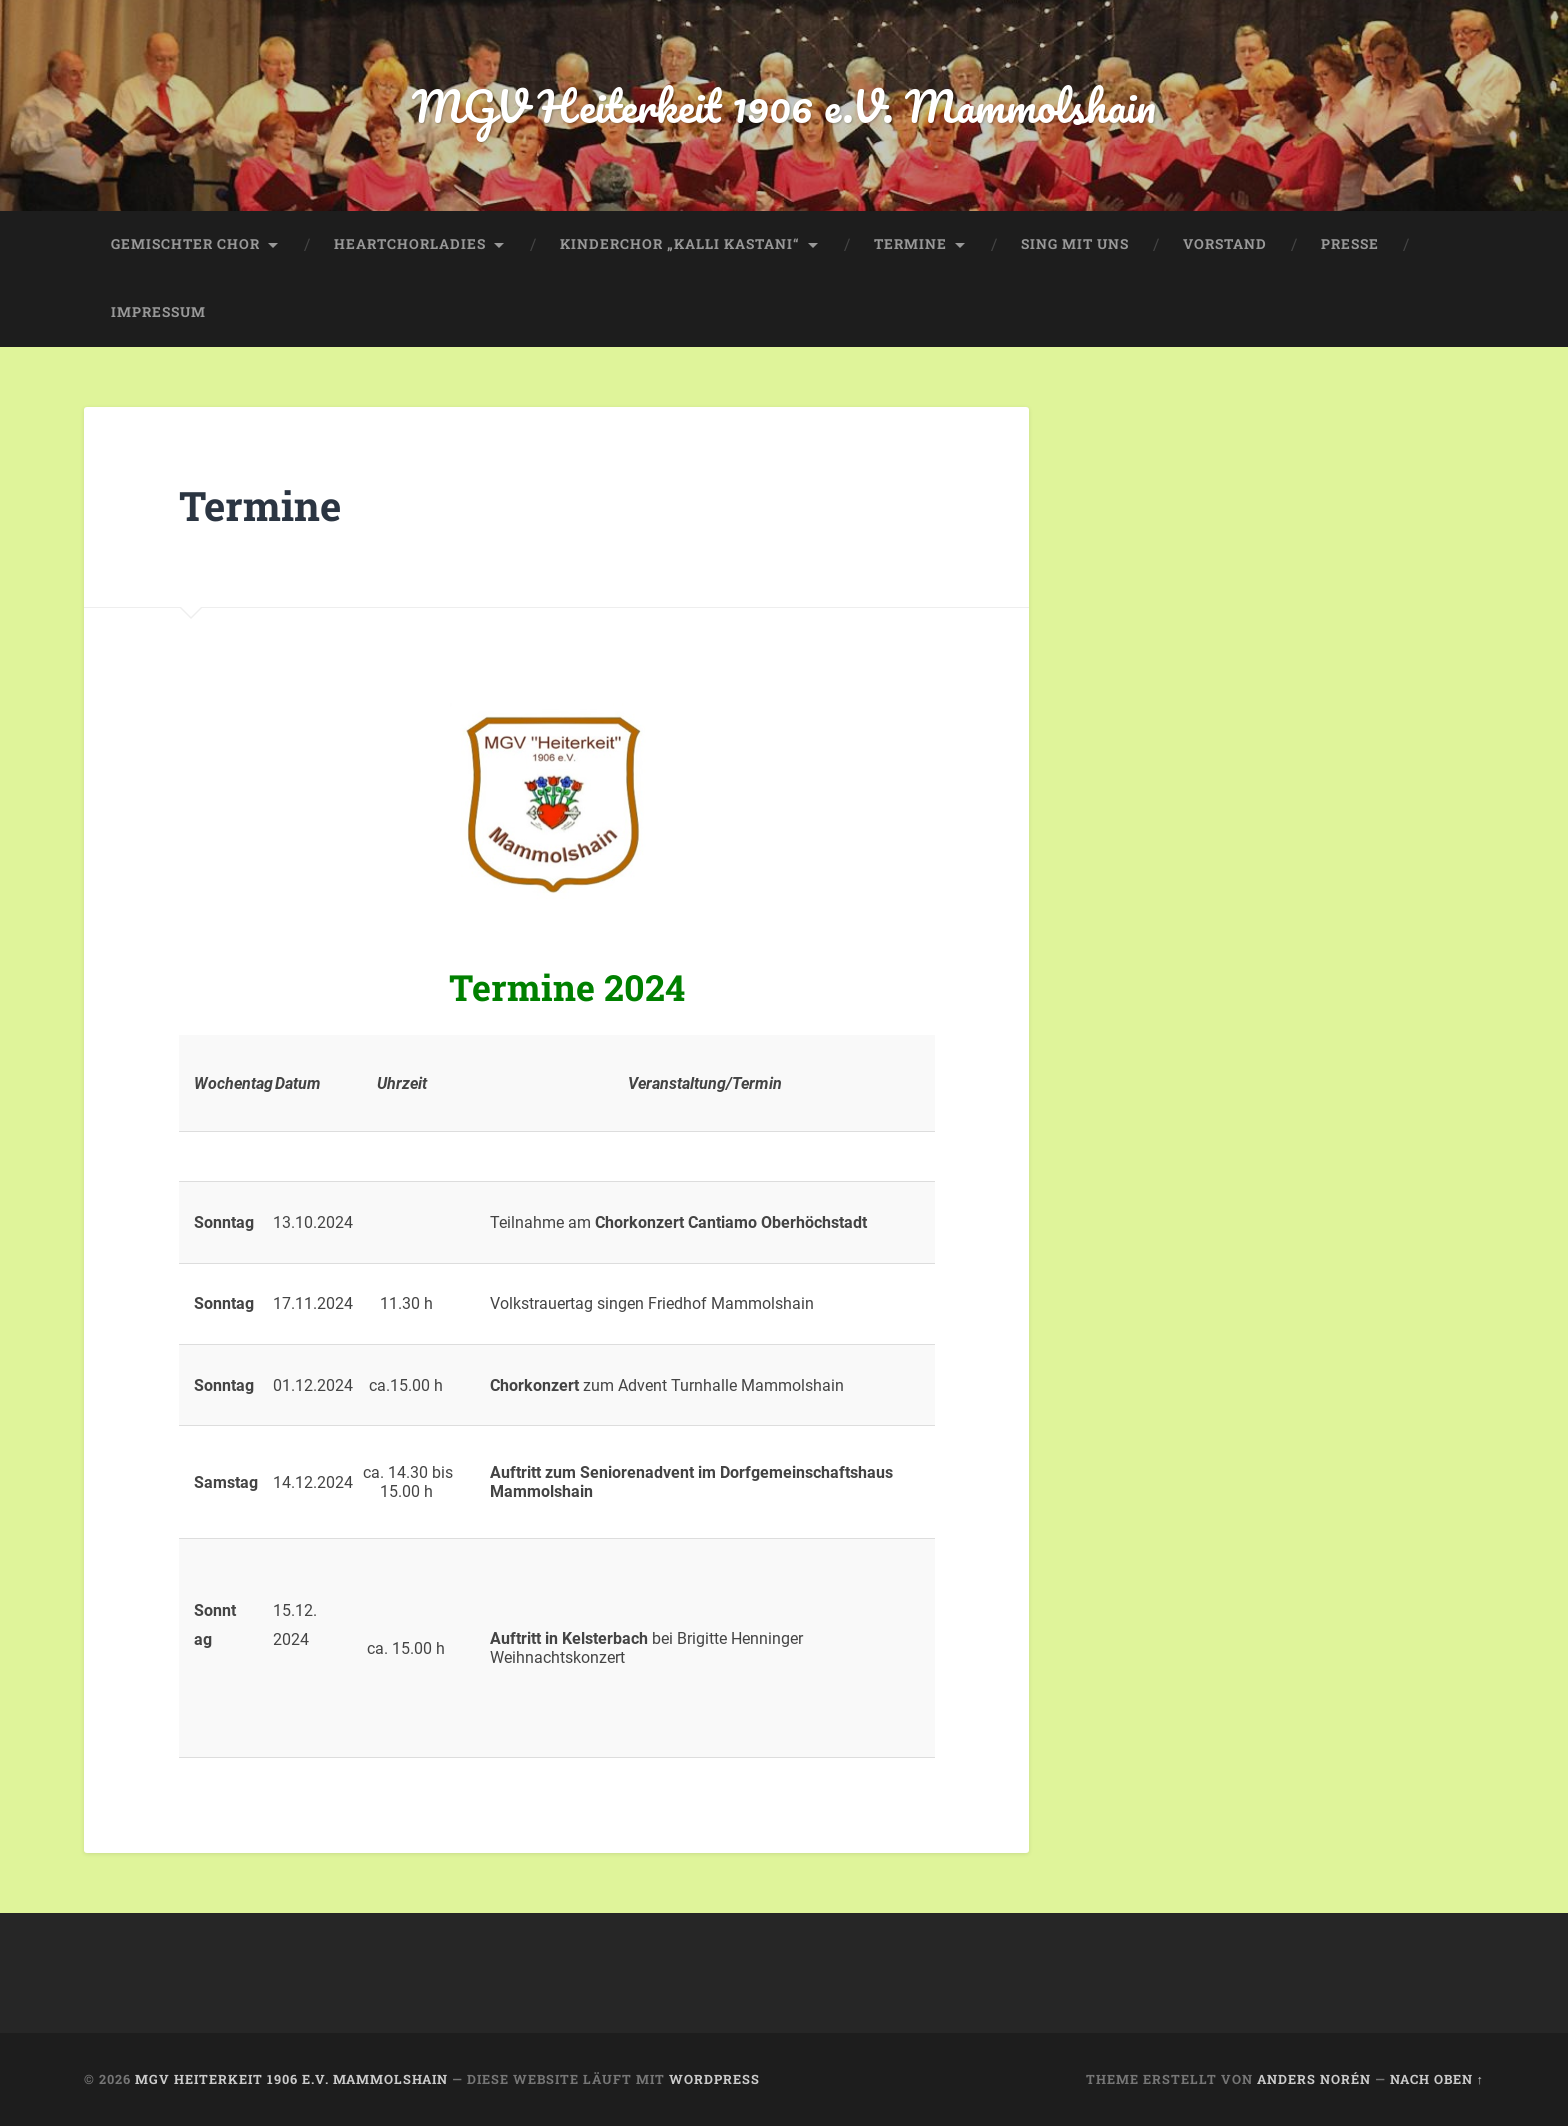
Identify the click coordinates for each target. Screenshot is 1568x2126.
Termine (910, 244)
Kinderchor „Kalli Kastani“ (680, 244)
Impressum (158, 312)
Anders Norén (1314, 2079)
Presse (1350, 244)
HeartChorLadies (410, 244)
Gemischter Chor (185, 244)
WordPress (714, 2079)
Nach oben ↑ (1437, 2079)
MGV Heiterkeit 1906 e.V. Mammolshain (784, 105)
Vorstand (1225, 244)
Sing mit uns (1075, 244)
